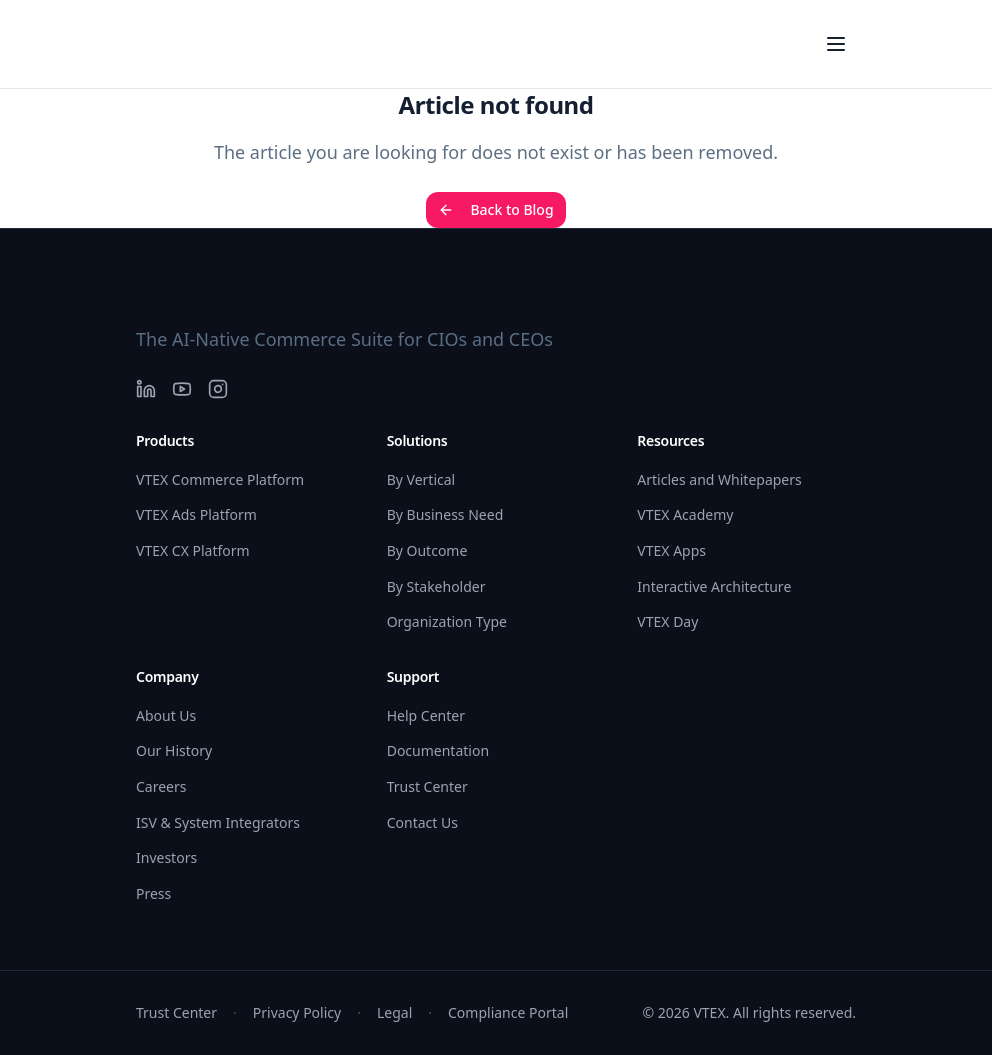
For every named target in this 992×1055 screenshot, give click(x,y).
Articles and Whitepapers (719, 479)
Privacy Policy (297, 1012)
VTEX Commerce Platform (220, 479)
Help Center (426, 715)
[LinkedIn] (146, 389)
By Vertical (421, 479)
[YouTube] (182, 389)
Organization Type (447, 621)
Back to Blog (495, 209)
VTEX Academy (685, 514)
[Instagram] (218, 389)
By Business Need (445, 514)
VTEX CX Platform (193, 550)
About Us (166, 715)
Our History (174, 750)
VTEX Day (667, 621)
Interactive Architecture (714, 586)
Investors (166, 857)
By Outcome (427, 550)
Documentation (438, 750)
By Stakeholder (436, 586)
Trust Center (427, 786)
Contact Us (422, 822)
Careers (161, 786)
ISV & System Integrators (218, 822)
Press (153, 893)
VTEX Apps (671, 550)
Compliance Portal (508, 1012)
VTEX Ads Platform (196, 514)
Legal (394, 1012)
